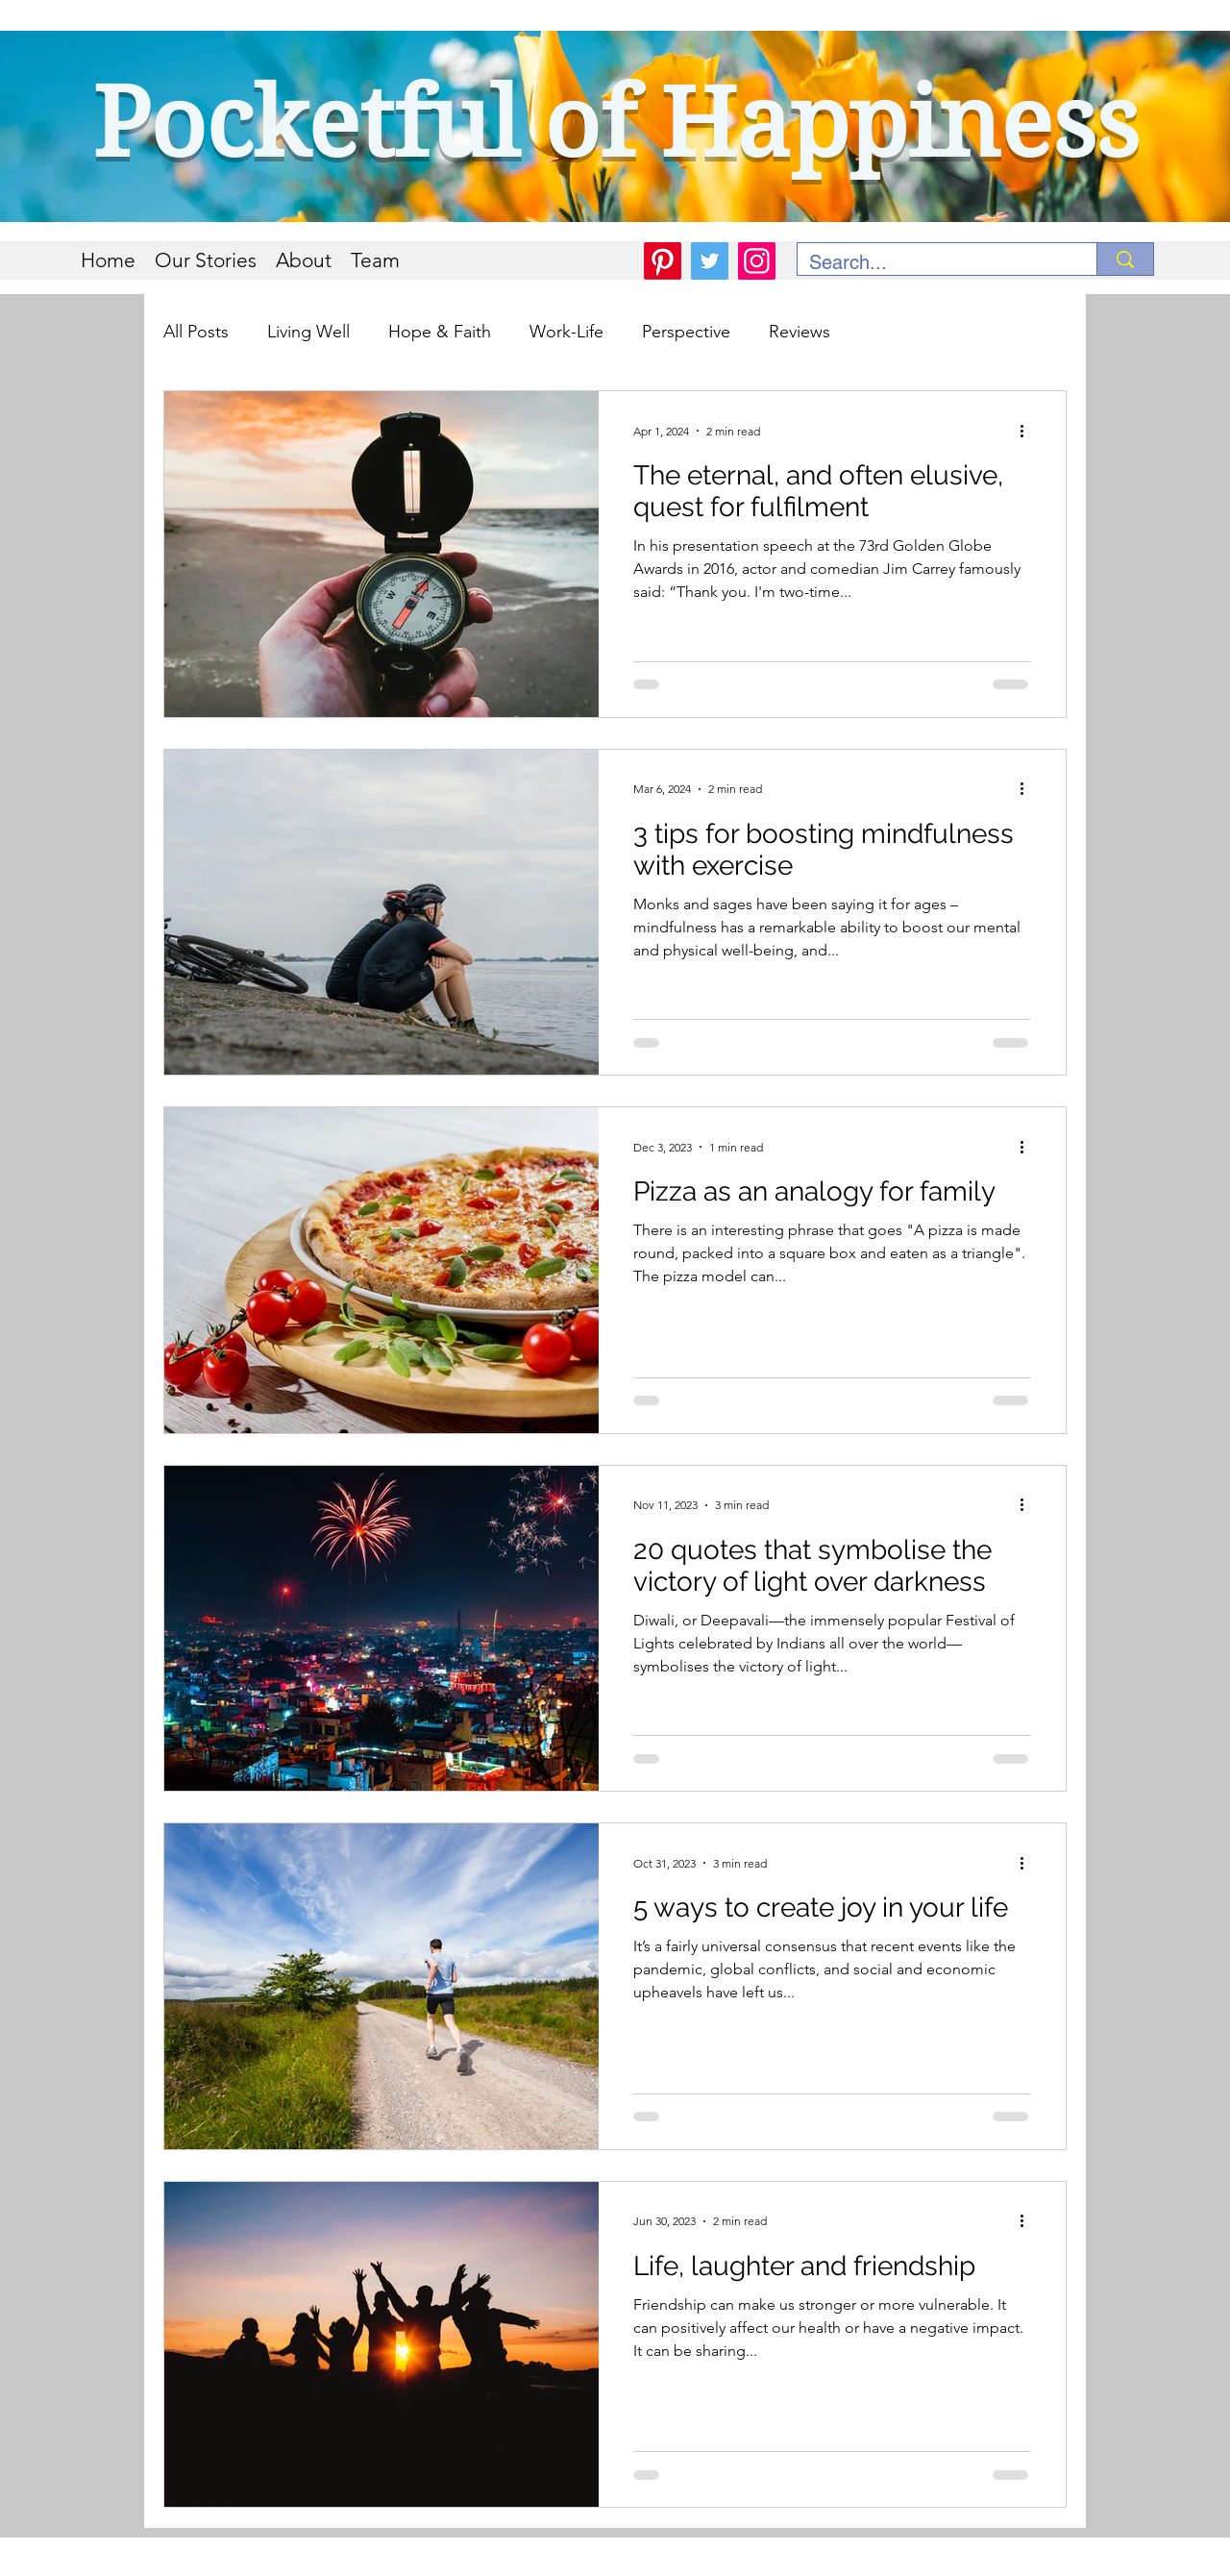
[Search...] (932, 262)
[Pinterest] (662, 261)
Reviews (799, 331)
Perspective (686, 331)
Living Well (308, 331)
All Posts (196, 331)
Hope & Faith (439, 331)
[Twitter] (709, 261)
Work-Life (566, 331)
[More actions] (1028, 430)
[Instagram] (756, 261)
